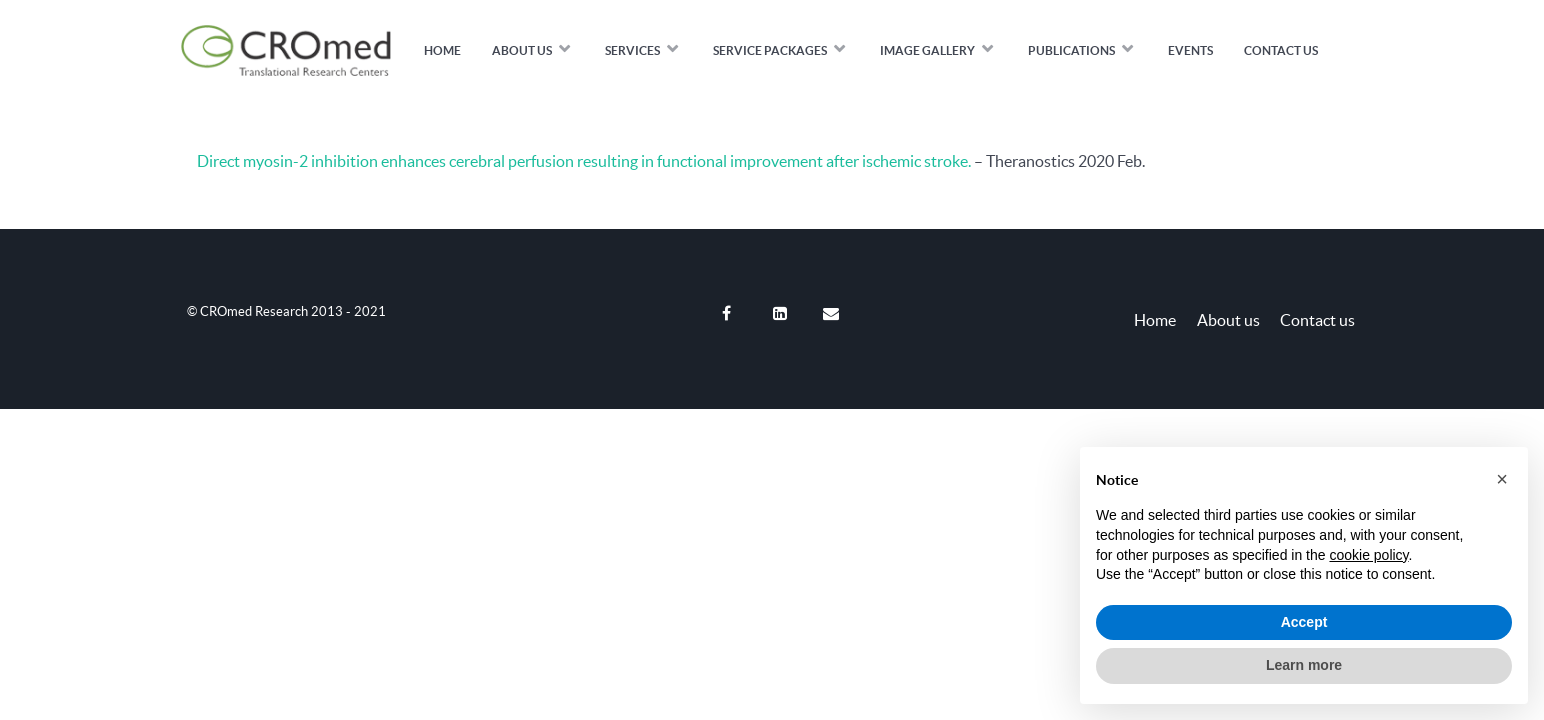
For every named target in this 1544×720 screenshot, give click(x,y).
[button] (1502, 479)
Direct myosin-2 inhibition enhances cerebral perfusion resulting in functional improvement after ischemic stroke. (584, 161)
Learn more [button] (1304, 665)
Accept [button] (1304, 622)
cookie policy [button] (1368, 555)
